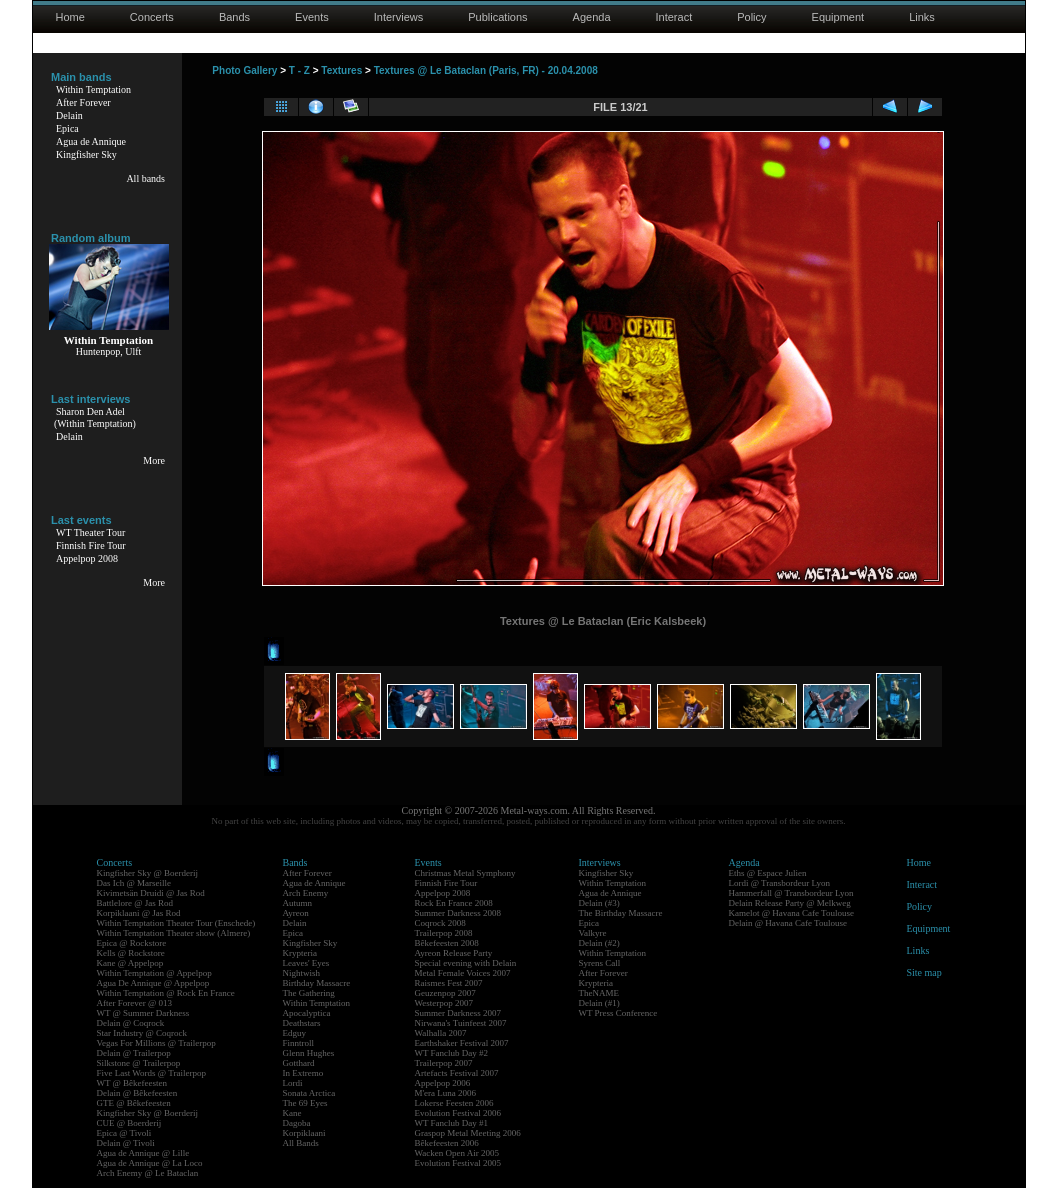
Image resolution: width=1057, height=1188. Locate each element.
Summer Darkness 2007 (458, 1013)
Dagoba (297, 1123)
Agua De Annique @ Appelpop (153, 983)
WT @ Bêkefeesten (132, 1083)
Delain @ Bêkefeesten (137, 1093)
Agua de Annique (91, 141)
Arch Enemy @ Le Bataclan (148, 1173)
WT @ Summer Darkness (143, 1013)
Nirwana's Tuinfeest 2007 (461, 1023)
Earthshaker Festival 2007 (462, 1043)
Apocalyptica (307, 1013)
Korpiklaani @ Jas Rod (139, 913)
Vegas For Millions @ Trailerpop (156, 1043)
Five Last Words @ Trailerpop (151, 1073)
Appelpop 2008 (87, 558)
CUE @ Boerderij (129, 1123)
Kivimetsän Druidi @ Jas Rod (151, 893)
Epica (67, 128)
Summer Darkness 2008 (458, 913)
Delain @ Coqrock (131, 1023)
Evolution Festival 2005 (458, 1163)
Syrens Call (600, 963)
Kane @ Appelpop (130, 963)
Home (70, 17)
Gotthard (299, 1063)
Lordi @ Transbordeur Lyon (780, 883)
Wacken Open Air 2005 (457, 1153)
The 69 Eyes (305, 1103)
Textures (341, 70)
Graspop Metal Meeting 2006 (468, 1133)
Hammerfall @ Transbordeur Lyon (791, 893)
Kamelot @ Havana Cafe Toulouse (791, 913)
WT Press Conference (618, 1013)
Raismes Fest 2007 (449, 983)
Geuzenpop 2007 (445, 993)
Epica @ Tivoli (124, 1133)
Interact (674, 17)
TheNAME (599, 993)
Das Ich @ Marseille (134, 883)
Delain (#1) (599, 1003)
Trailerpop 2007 (444, 1063)
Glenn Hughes (309, 1053)
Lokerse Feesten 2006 (454, 1103)
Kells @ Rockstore (131, 953)
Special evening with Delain (466, 963)
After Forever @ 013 (135, 1003)
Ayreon (296, 913)
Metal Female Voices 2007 (463, 973)
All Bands (301, 1143)
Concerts (152, 17)
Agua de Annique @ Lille (143, 1153)
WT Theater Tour (90, 532)
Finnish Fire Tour (91, 545)
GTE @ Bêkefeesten (134, 1103)
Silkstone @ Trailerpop (139, 1063)
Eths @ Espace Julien (768, 873)
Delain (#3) (599, 903)
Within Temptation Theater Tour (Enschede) (176, 923)
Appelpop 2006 (443, 1083)
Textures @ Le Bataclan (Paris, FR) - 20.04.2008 (486, 70)
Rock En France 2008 (454, 903)
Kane (292, 1113)
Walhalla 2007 (441, 1033)
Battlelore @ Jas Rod (135, 903)
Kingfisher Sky (86, 154)
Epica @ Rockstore (132, 943)
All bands (145, 178)
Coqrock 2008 (440, 923)
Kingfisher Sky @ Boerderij (148, 873)
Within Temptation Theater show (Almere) (174, 933)
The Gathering (309, 993)
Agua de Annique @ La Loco (150, 1163)
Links (922, 17)
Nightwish (302, 973)
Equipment (838, 17)
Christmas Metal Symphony (465, 873)
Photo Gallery (244, 70)
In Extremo (303, 1073)
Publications (497, 17)
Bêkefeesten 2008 (447, 943)
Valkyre (593, 933)
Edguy (295, 1033)
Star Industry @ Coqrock (142, 1033)
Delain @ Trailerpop (134, 1053)
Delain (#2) (599, 943)
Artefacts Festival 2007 (457, 1073)
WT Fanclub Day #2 (452, 1053)
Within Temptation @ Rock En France (166, 993)
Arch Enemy (306, 893)
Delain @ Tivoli (126, 1143)
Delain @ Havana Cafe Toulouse (788, 923)
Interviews (399, 17)
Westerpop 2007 (444, 1003)
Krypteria (300, 953)
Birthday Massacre (317, 983)
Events (312, 17)
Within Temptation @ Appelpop (154, 973)
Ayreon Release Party (454, 953)
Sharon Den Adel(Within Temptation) (95, 417)
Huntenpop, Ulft (109, 351)
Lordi (293, 1083)
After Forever (83, 102)
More (154, 460)
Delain (69, 115)
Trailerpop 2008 (444, 933)
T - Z (299, 70)
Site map (924, 972)
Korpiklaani (304, 1133)
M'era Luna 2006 (446, 1093)
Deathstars (302, 1023)
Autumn (298, 903)
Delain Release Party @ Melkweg (790, 903)
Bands (234, 17)
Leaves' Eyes (306, 963)
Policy (751, 17)
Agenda (592, 17)
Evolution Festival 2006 (458, 1113)
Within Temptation (93, 89)
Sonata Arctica (309, 1093)
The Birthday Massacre (621, 913)
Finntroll (299, 1043)
